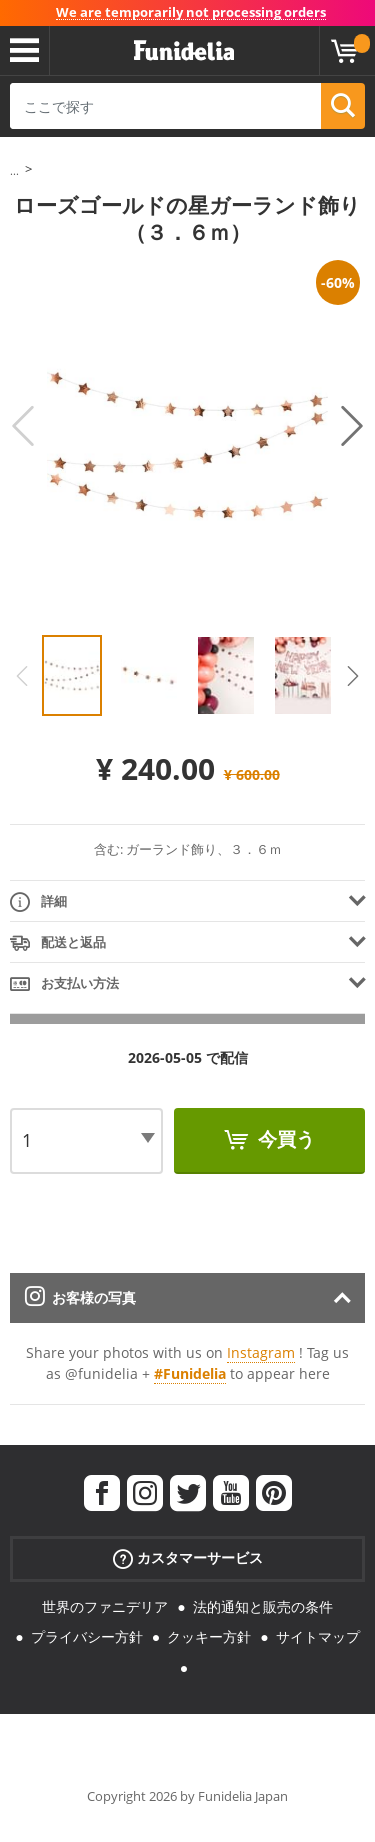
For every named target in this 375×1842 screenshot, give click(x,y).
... (14, 170)
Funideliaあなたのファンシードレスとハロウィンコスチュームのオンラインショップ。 (184, 51)
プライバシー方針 (87, 1636)
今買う (284, 1139)
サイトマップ (318, 1636)
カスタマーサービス (188, 1557)
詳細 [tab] (38, 902)
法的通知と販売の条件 (263, 1606)
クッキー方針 (209, 1636)
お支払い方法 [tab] (64, 984)
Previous (23, 426)
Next (352, 426)
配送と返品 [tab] (58, 943)
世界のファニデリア (105, 1606)
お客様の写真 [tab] (80, 1297)
